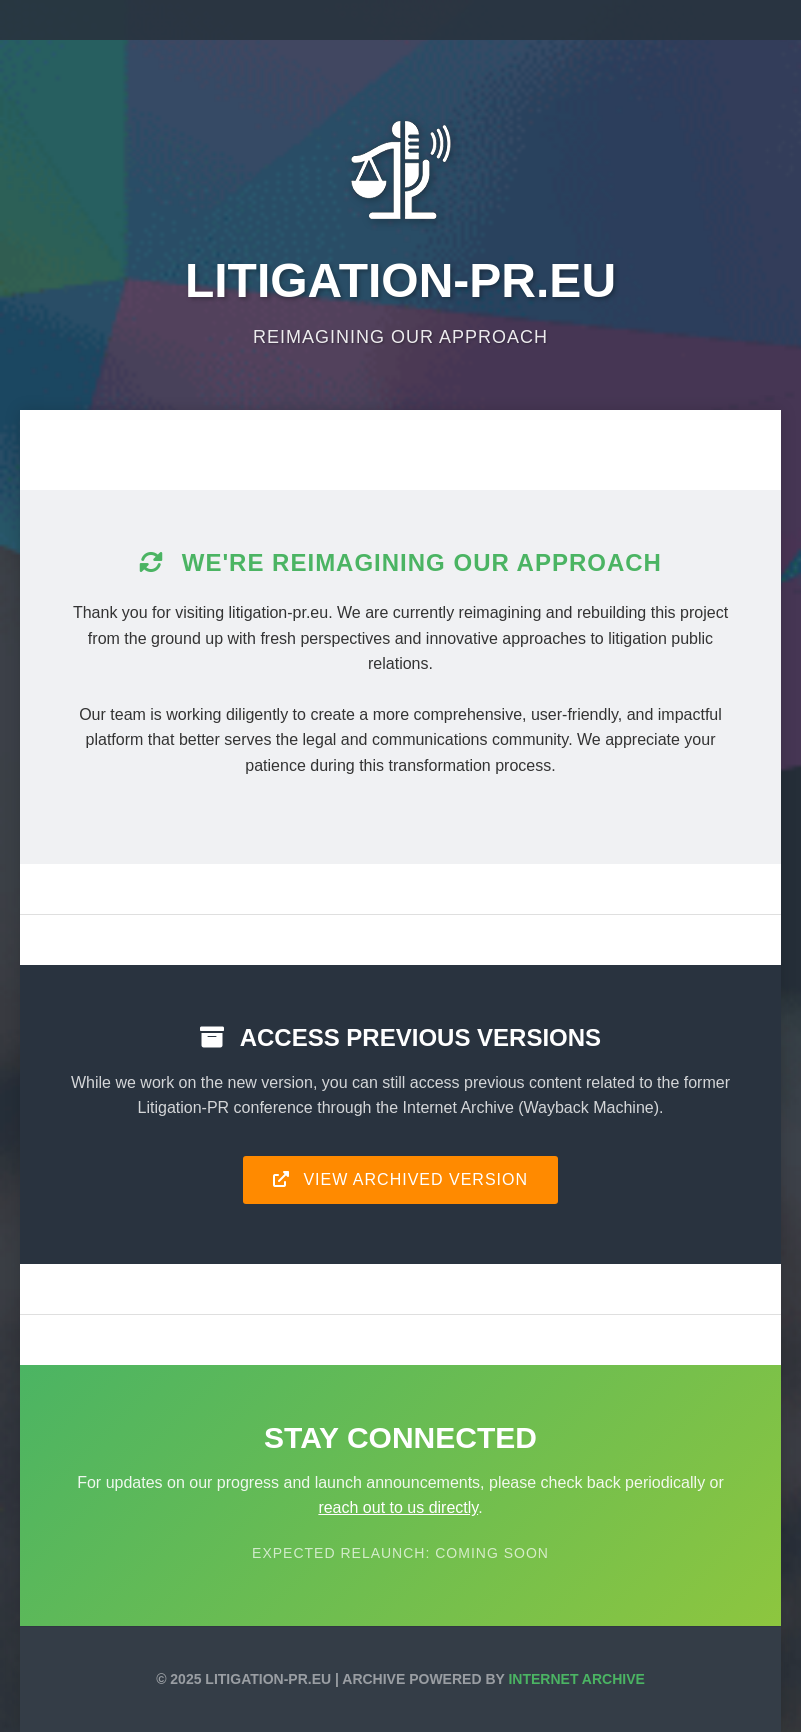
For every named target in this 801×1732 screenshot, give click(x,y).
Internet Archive (576, 1679)
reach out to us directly (398, 1507)
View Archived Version (400, 1179)
